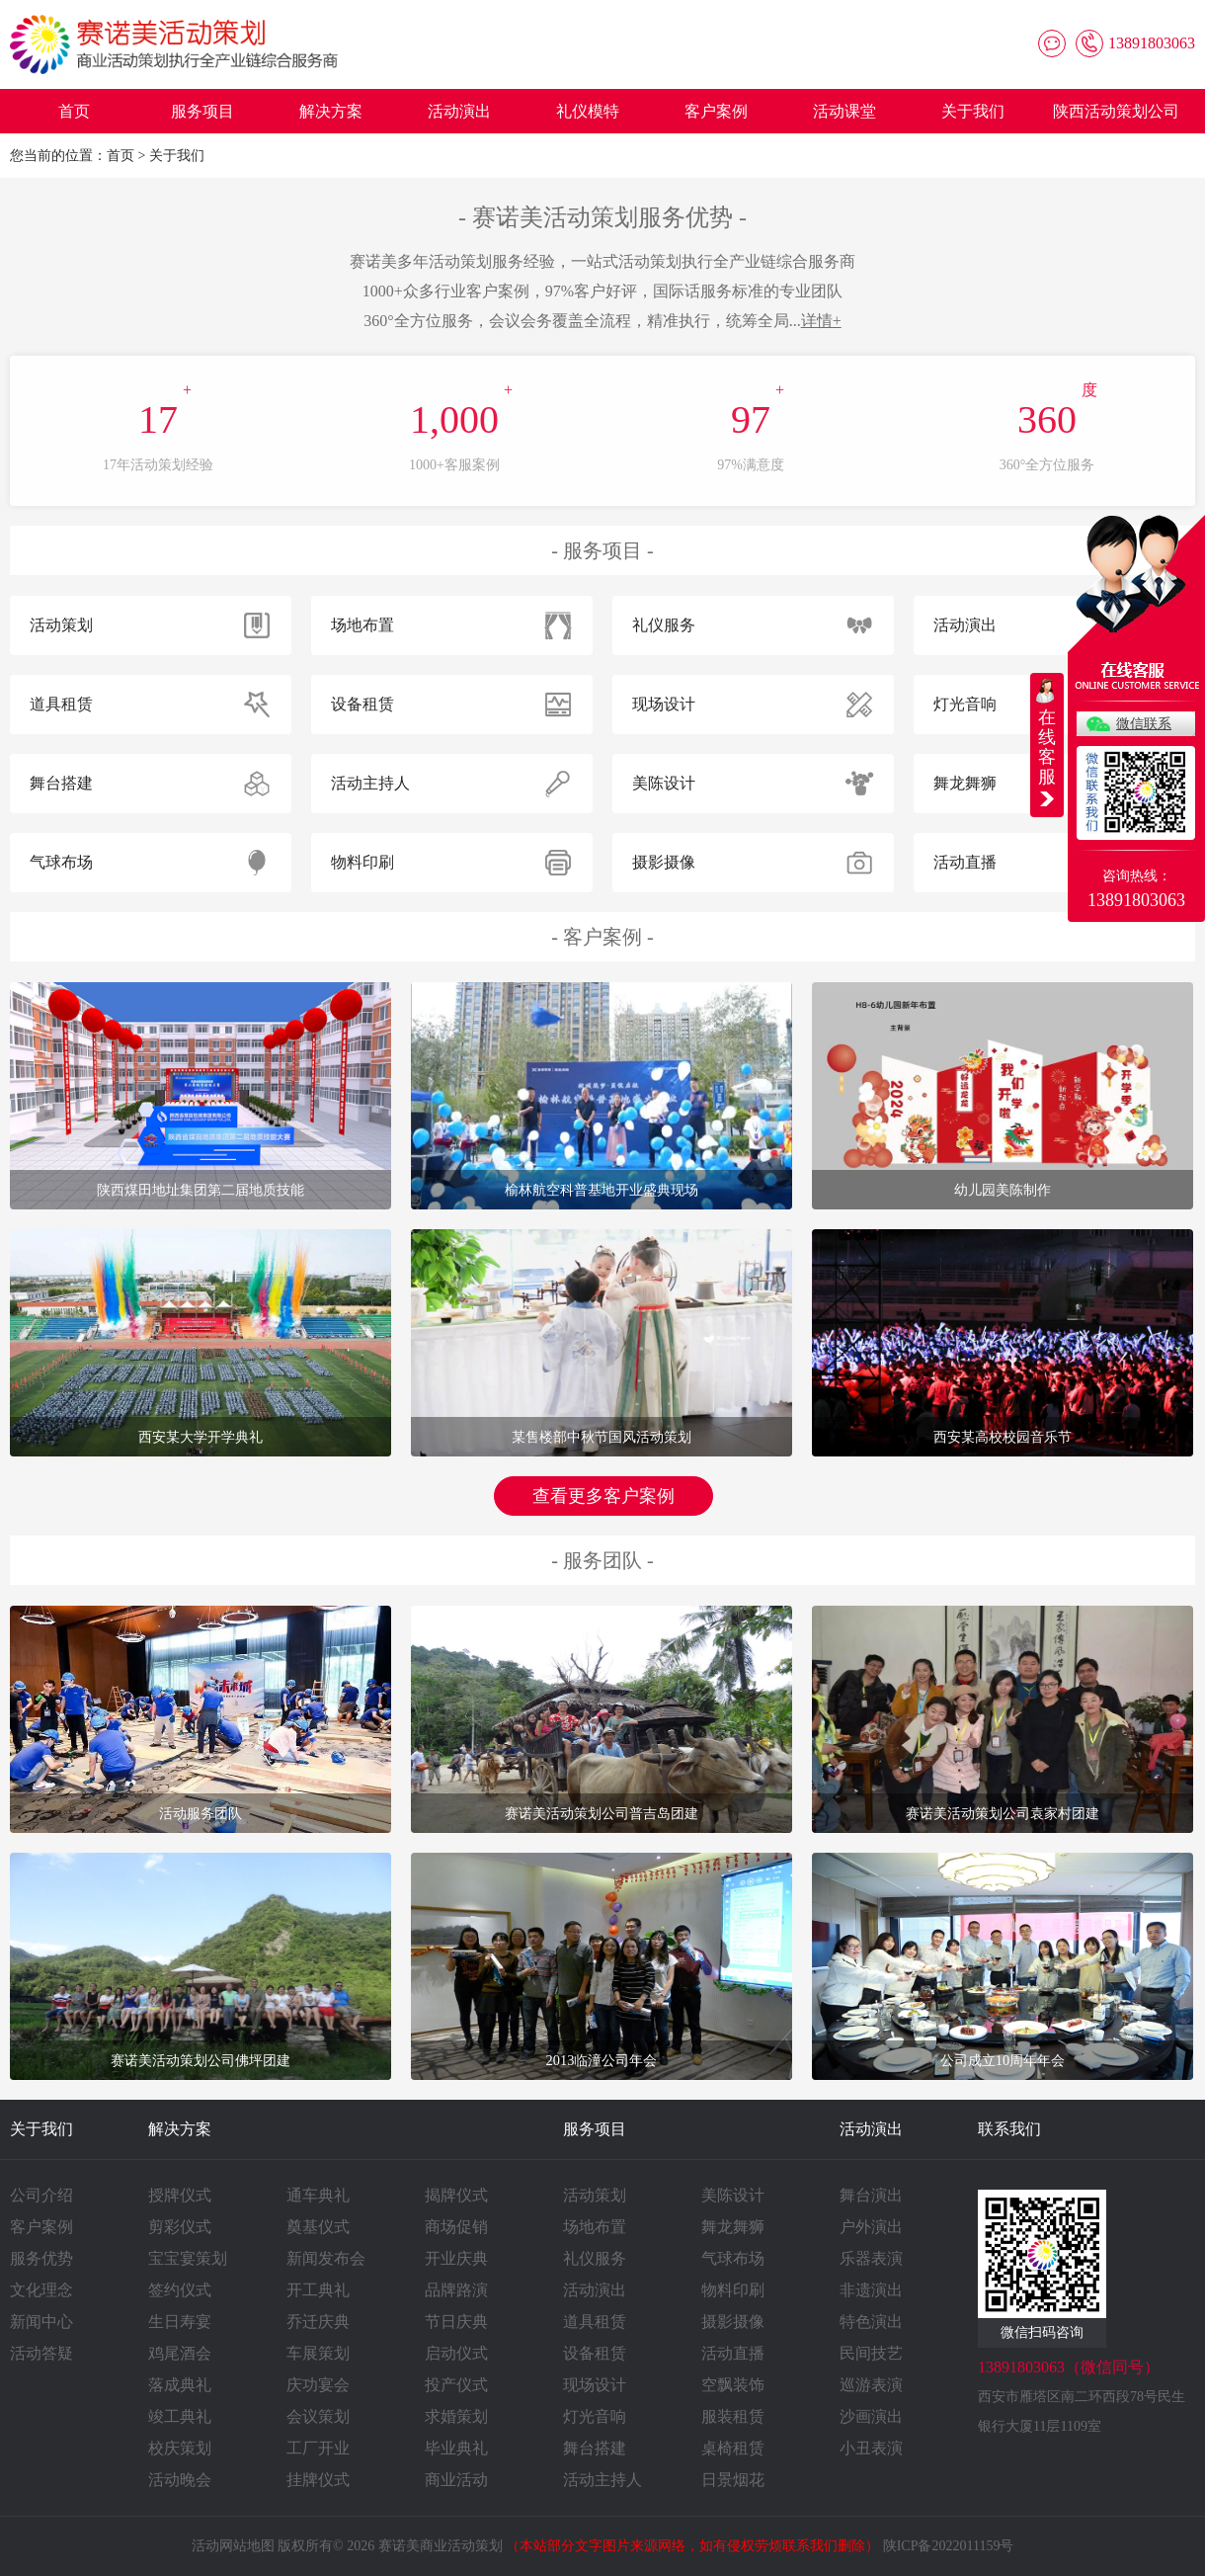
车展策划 (318, 2353)
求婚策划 (456, 2416)
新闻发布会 (325, 2258)
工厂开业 (318, 2448)
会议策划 (318, 2416)
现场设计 (594, 2384)
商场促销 (456, 2226)
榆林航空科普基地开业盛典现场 (601, 1190)
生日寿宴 (179, 2321)
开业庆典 (456, 2258)
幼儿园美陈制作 (1002, 1190)
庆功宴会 (318, 2384)
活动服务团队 (200, 1813)
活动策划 (594, 2195)
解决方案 (330, 111)
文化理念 (41, 2290)
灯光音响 (594, 2416)
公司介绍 (41, 2195)
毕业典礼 (456, 2448)
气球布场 (732, 2258)
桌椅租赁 (732, 2448)
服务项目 (202, 111)
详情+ (821, 320)
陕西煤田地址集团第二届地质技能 (200, 1190)
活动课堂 (844, 111)
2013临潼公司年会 (602, 2060)
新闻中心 (41, 2321)
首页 (74, 111)
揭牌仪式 (456, 2195)
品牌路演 (456, 2290)
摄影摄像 (732, 2321)
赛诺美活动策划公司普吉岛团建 (601, 1813)
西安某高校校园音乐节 (1002, 1437)
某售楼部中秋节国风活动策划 (601, 1437)
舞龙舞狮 (732, 2226)
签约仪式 (179, 2290)
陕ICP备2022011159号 (948, 2545)
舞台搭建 (594, 2448)
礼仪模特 (587, 111)
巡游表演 (871, 2384)
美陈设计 (732, 2195)
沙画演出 (871, 2416)
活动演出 (459, 111)
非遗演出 (871, 2290)
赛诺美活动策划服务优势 (602, 217)
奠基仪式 (318, 2226)
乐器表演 (871, 2258)
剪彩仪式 (179, 2226)
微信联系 (1143, 723)
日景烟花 (732, 2479)
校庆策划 (179, 2448)
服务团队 (602, 1560)
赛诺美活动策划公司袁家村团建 (1002, 1813)
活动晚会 (179, 2479)
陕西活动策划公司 (1116, 111)
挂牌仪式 (318, 2479)
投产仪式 (456, 2384)
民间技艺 (871, 2353)
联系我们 (1009, 2128)
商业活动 (456, 2479)
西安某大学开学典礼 (200, 1437)
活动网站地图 (233, 2545)
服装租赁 (732, 2416)
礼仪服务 (594, 2258)
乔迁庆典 (318, 2321)
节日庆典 (456, 2321)
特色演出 (871, 2321)
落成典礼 (179, 2384)
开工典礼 (318, 2290)
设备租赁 (594, 2353)
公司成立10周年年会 (1002, 2060)
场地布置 (594, 2226)
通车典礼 (318, 2195)
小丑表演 (871, 2448)
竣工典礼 (179, 2416)
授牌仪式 (179, 2195)
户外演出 (871, 2226)
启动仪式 (456, 2353)
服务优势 (41, 2258)
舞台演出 (871, 2195)
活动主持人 (602, 2479)
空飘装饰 (732, 2384)
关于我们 (972, 111)
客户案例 (716, 111)
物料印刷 (732, 2290)
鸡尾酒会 (179, 2353)
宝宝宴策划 (187, 2258)
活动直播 (732, 2353)
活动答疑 (41, 2353)
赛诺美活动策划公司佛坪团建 (200, 2060)
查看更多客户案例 (603, 1496)
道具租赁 (594, 2321)
